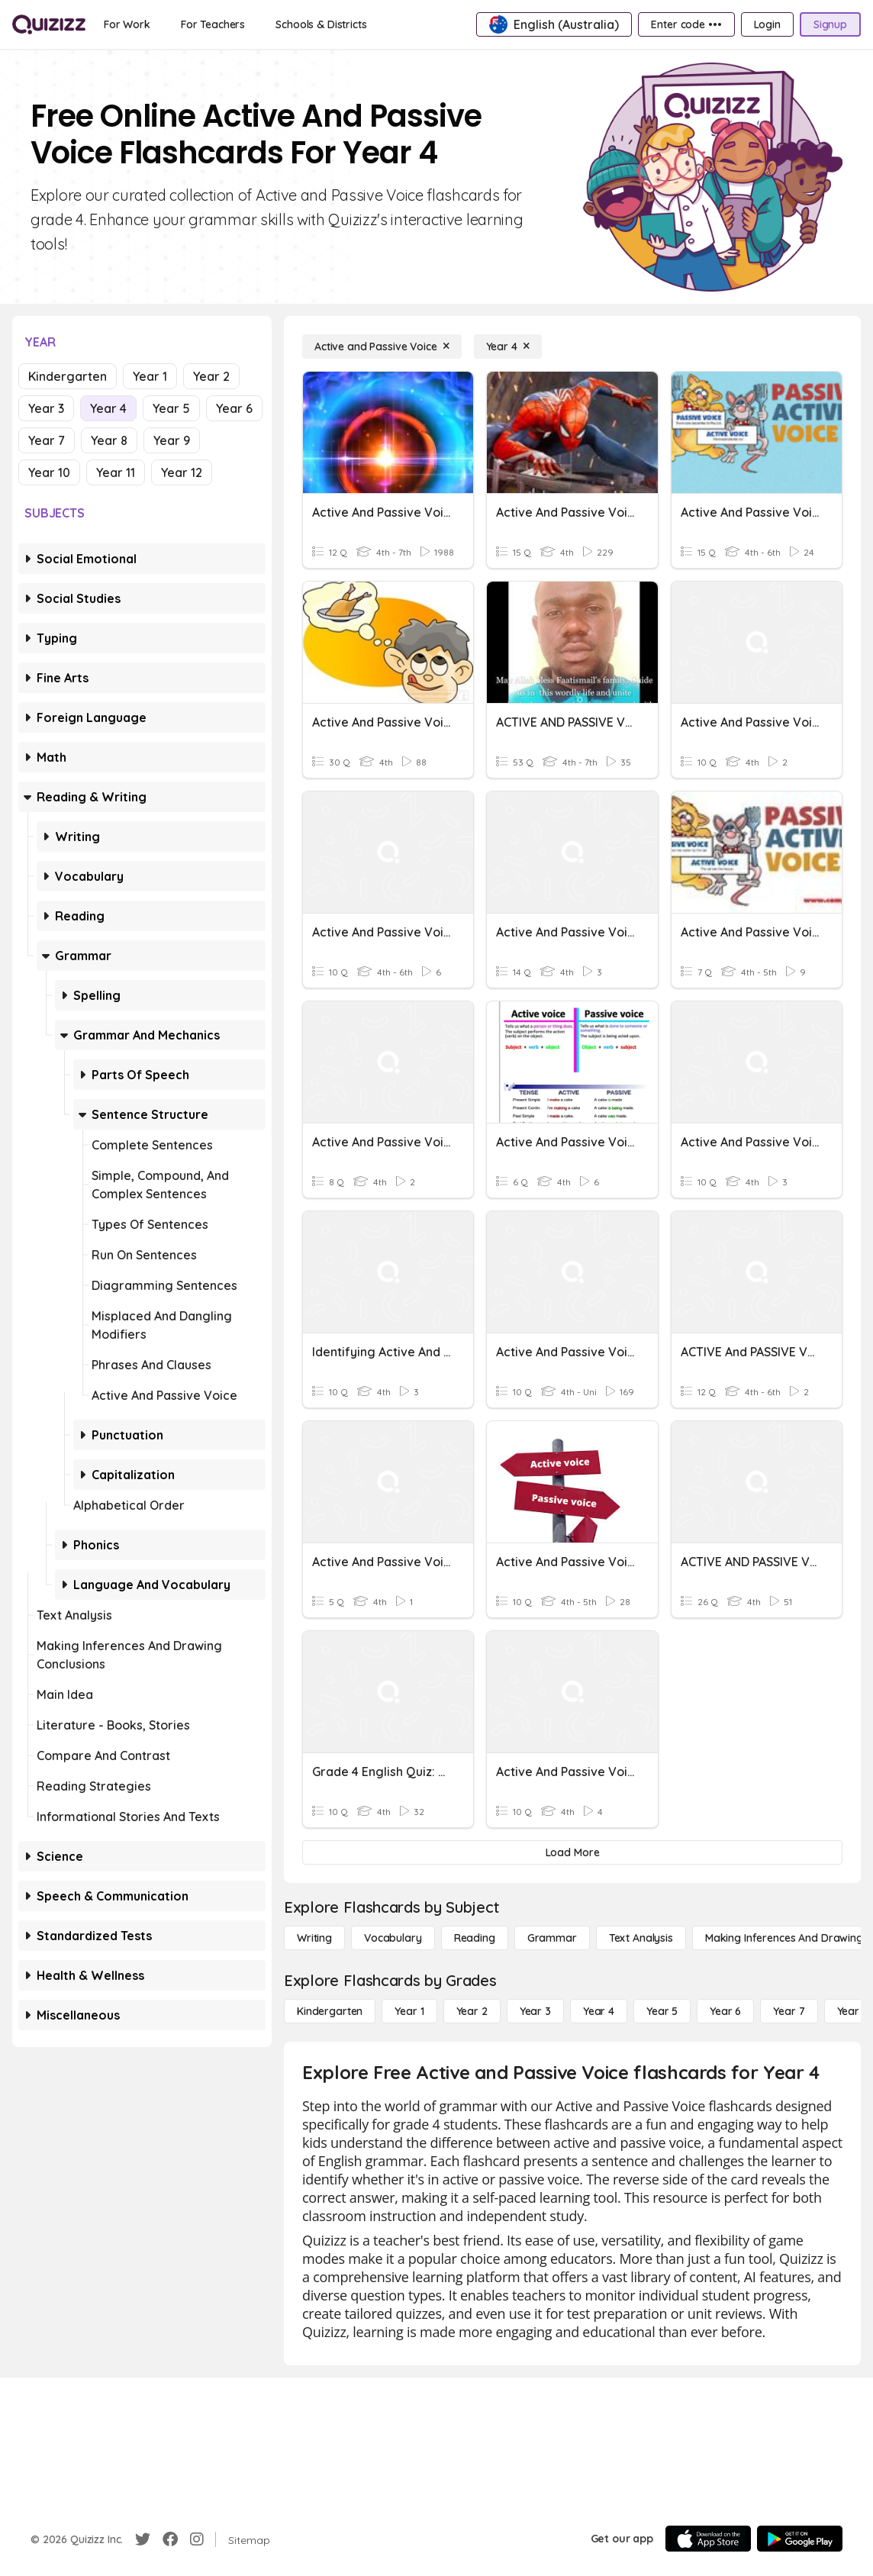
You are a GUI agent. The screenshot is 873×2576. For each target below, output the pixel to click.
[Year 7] (788, 2011)
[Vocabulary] (393, 1938)
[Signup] (830, 24)
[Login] (767, 24)
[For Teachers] (213, 24)
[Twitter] (142, 2539)
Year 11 (115, 472)
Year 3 (46, 408)
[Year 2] (472, 2011)
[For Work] (127, 24)
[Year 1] (409, 2011)
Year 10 (49, 472)
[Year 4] (508, 346)
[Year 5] (662, 2011)
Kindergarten (67, 376)
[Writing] (314, 1938)
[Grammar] (552, 1938)
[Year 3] (535, 2011)
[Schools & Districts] (321, 24)
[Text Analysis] (641, 1938)
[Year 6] (725, 2011)
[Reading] (474, 1938)
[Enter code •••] (686, 24)
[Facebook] (170, 2539)
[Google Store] (799, 2539)
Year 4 (108, 408)
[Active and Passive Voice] (382, 346)
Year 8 (109, 440)
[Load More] (572, 1852)
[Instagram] (197, 2539)
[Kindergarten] (329, 2011)
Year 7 (46, 440)
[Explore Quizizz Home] (48, 24)
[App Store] (708, 2539)
